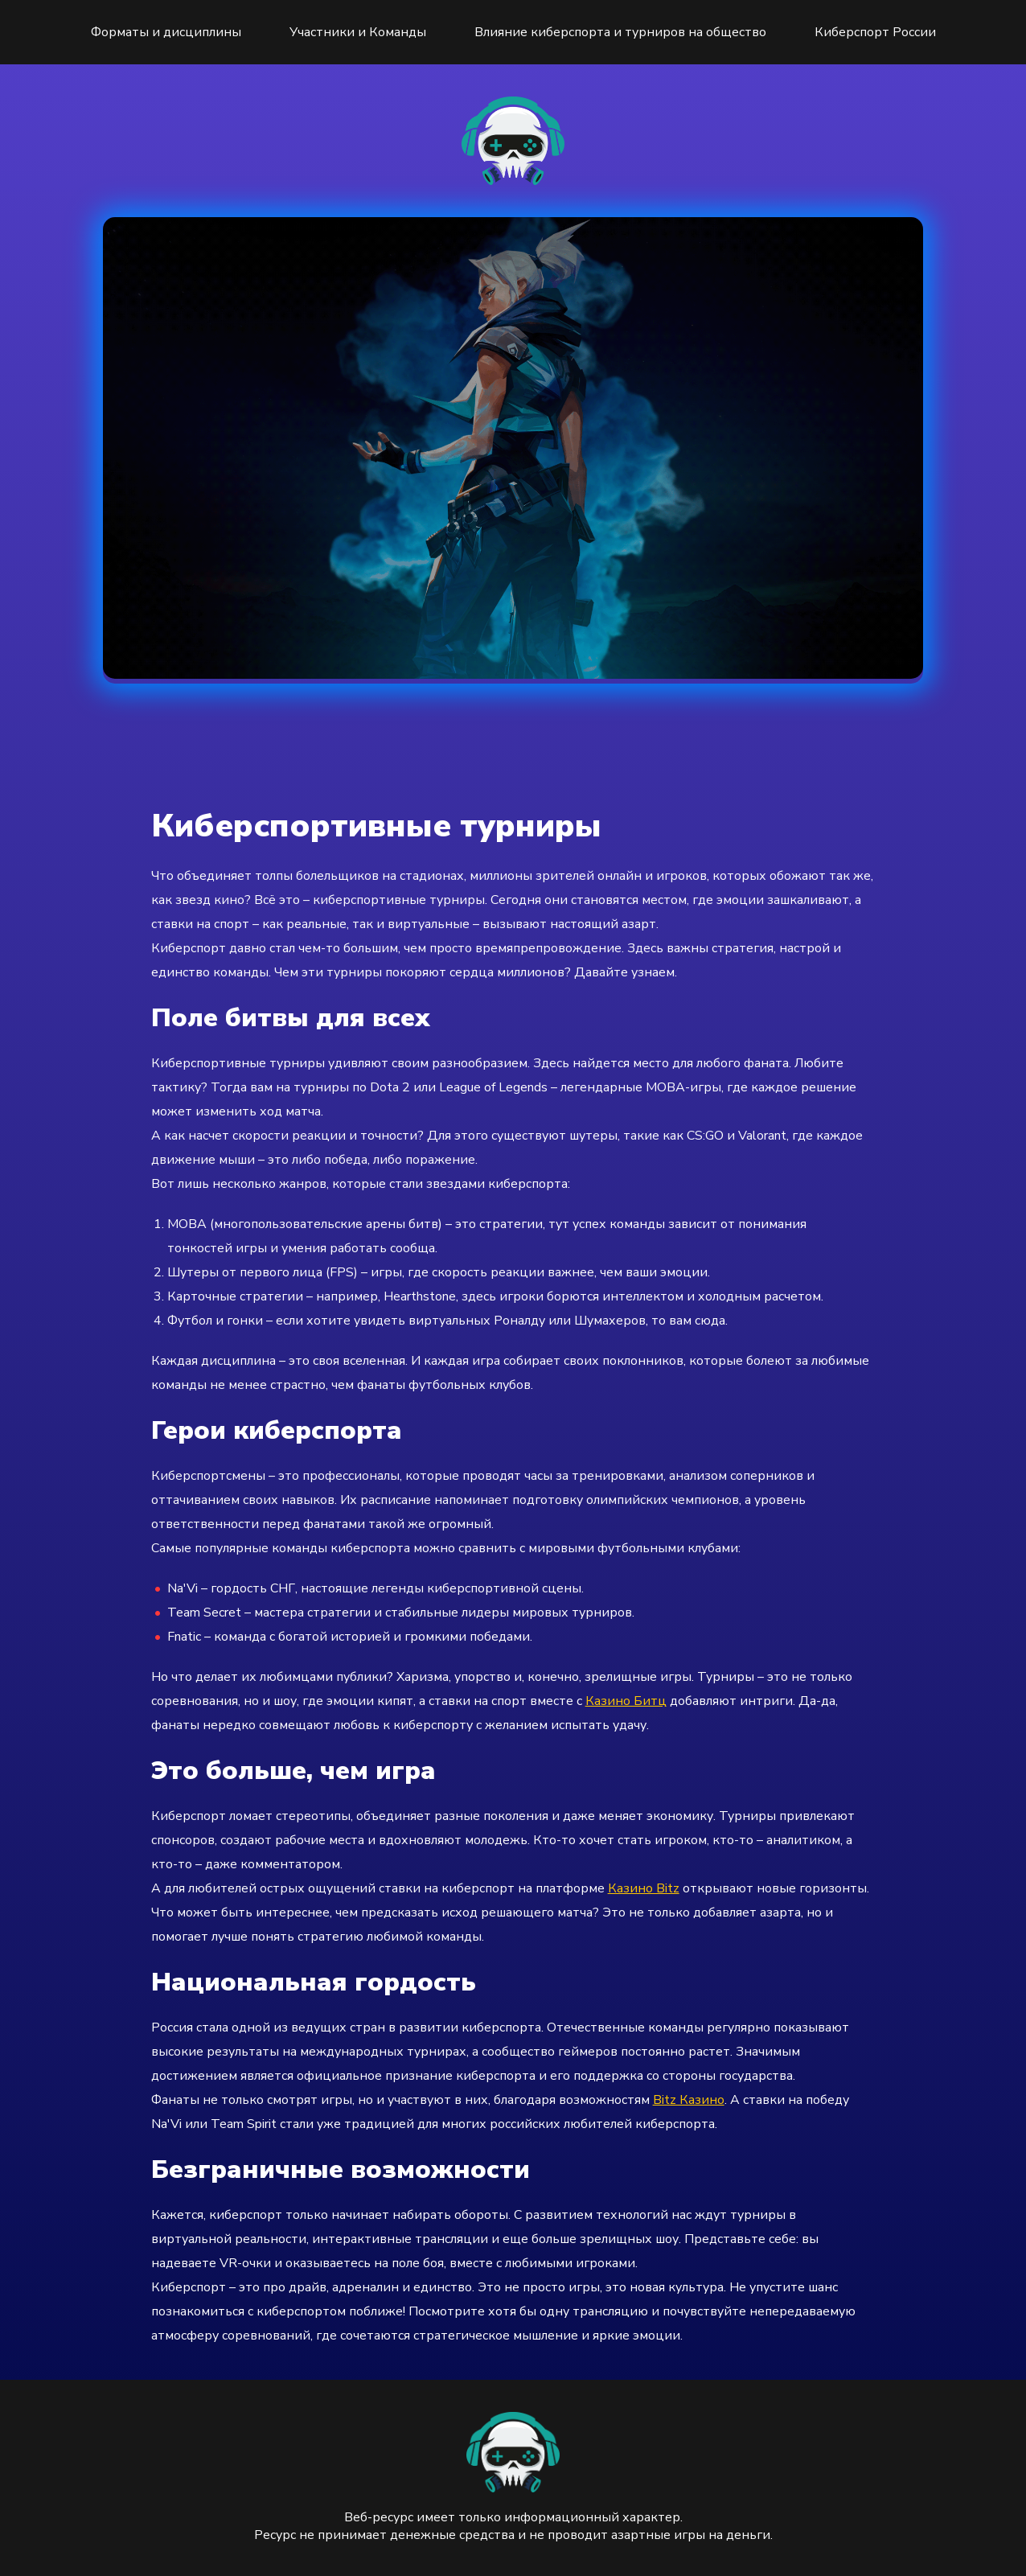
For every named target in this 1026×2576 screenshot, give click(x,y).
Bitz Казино (688, 2100)
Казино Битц (626, 1701)
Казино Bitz (643, 1888)
